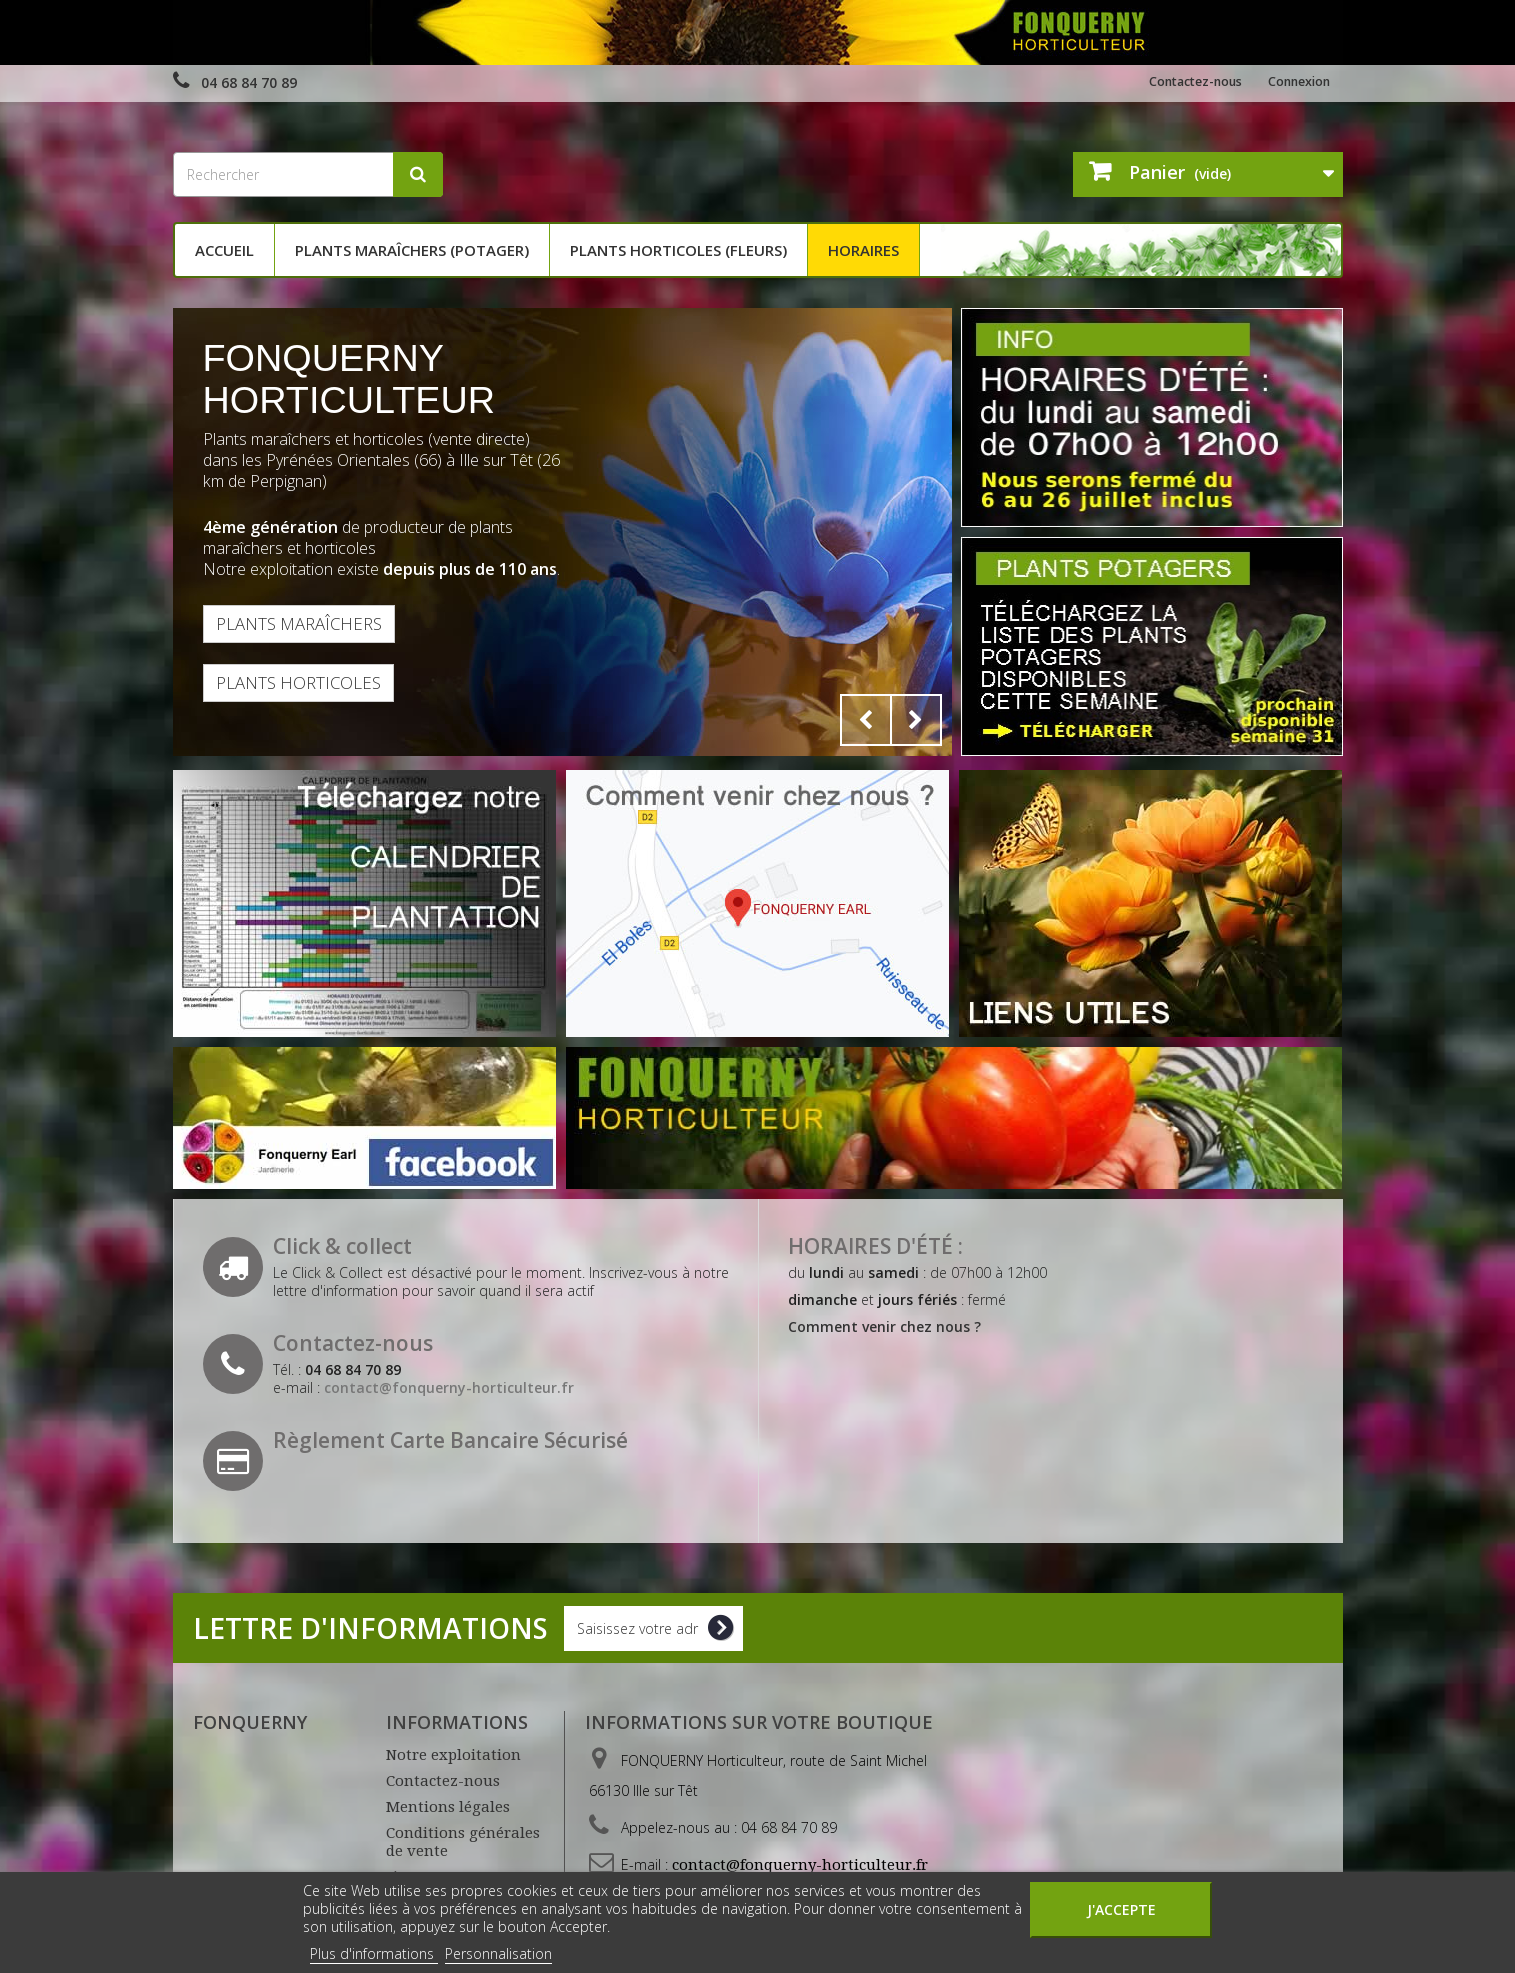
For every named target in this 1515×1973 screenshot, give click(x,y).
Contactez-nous (1173, 81)
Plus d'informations (374, 1953)
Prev (866, 720)
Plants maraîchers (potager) (412, 250)
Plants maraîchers (311, 625)
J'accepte (1121, 1909)
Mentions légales (448, 1807)
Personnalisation (498, 1953)
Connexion (1293, 81)
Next (916, 720)
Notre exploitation (453, 1755)
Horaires (863, 250)
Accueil (224, 250)
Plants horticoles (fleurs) (678, 250)
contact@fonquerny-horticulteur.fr (800, 1865)
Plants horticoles (309, 687)
